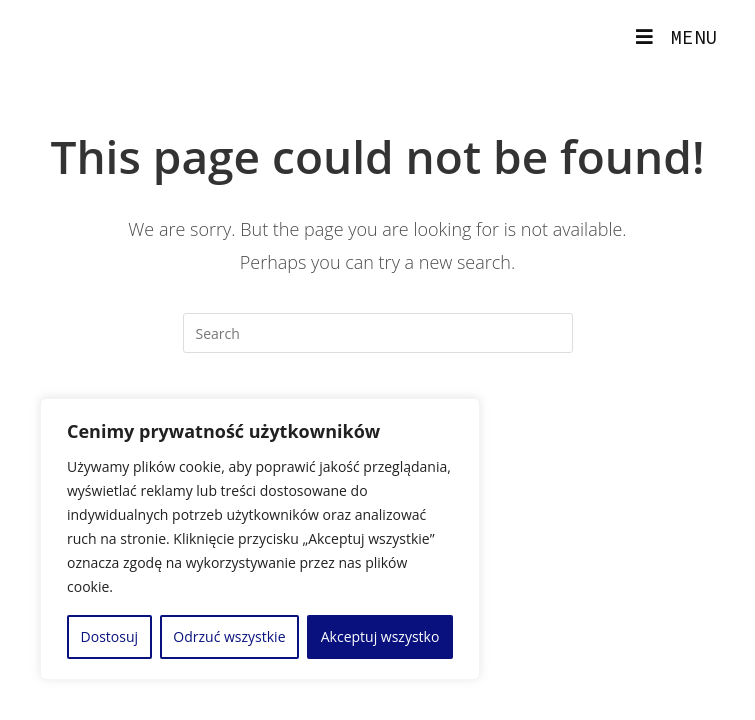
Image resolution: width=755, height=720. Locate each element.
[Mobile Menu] (677, 37)
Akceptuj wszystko (380, 636)
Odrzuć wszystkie (229, 636)
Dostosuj (109, 636)
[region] (260, 539)
